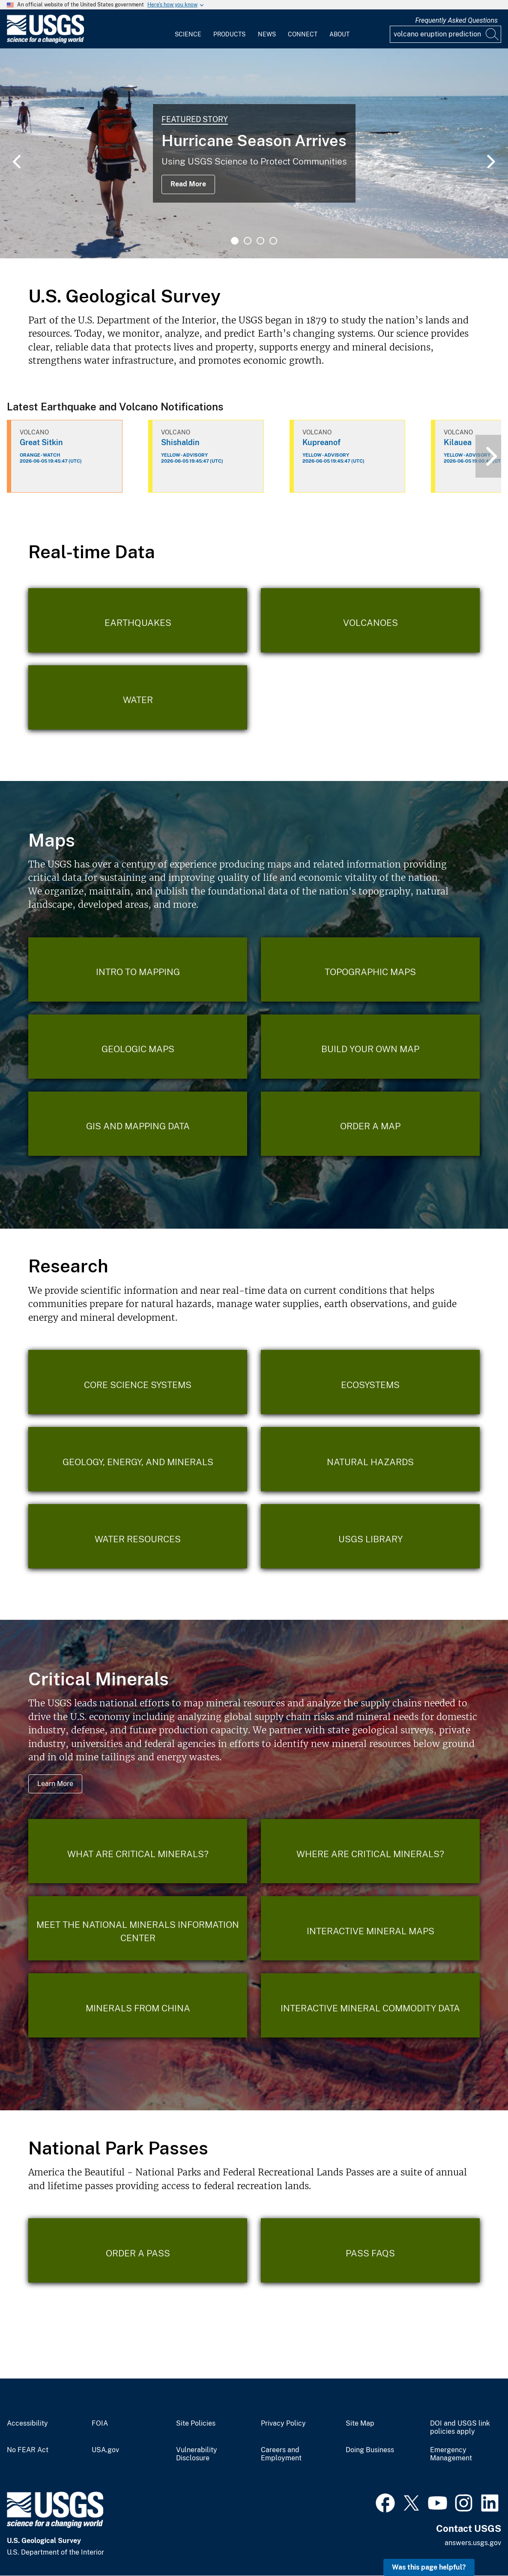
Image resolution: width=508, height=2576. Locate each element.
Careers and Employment (281, 2454)
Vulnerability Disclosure (196, 2454)
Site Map (360, 2423)
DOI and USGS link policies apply (460, 2427)
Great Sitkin (41, 442)
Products (229, 34)
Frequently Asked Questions (456, 20)
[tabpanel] (254, 153)
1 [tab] (235, 241)
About (339, 34)
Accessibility (27, 2423)
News (267, 34)
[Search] (492, 34)
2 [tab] (247, 241)
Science (188, 34)
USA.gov (105, 2450)
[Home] (45, 41)
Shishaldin (180, 442)
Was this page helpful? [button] (429, 2567)
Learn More (55, 1784)
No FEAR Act (27, 2450)
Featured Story (194, 119)
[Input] (445, 34)
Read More (188, 184)
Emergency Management (451, 2454)
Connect (302, 34)
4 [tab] (273, 241)
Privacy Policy (283, 2423)
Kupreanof (321, 442)
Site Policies (195, 2423)
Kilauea (458, 442)
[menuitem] (188, 29)
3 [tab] (260, 241)
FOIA (100, 2423)
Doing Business (370, 2450)
